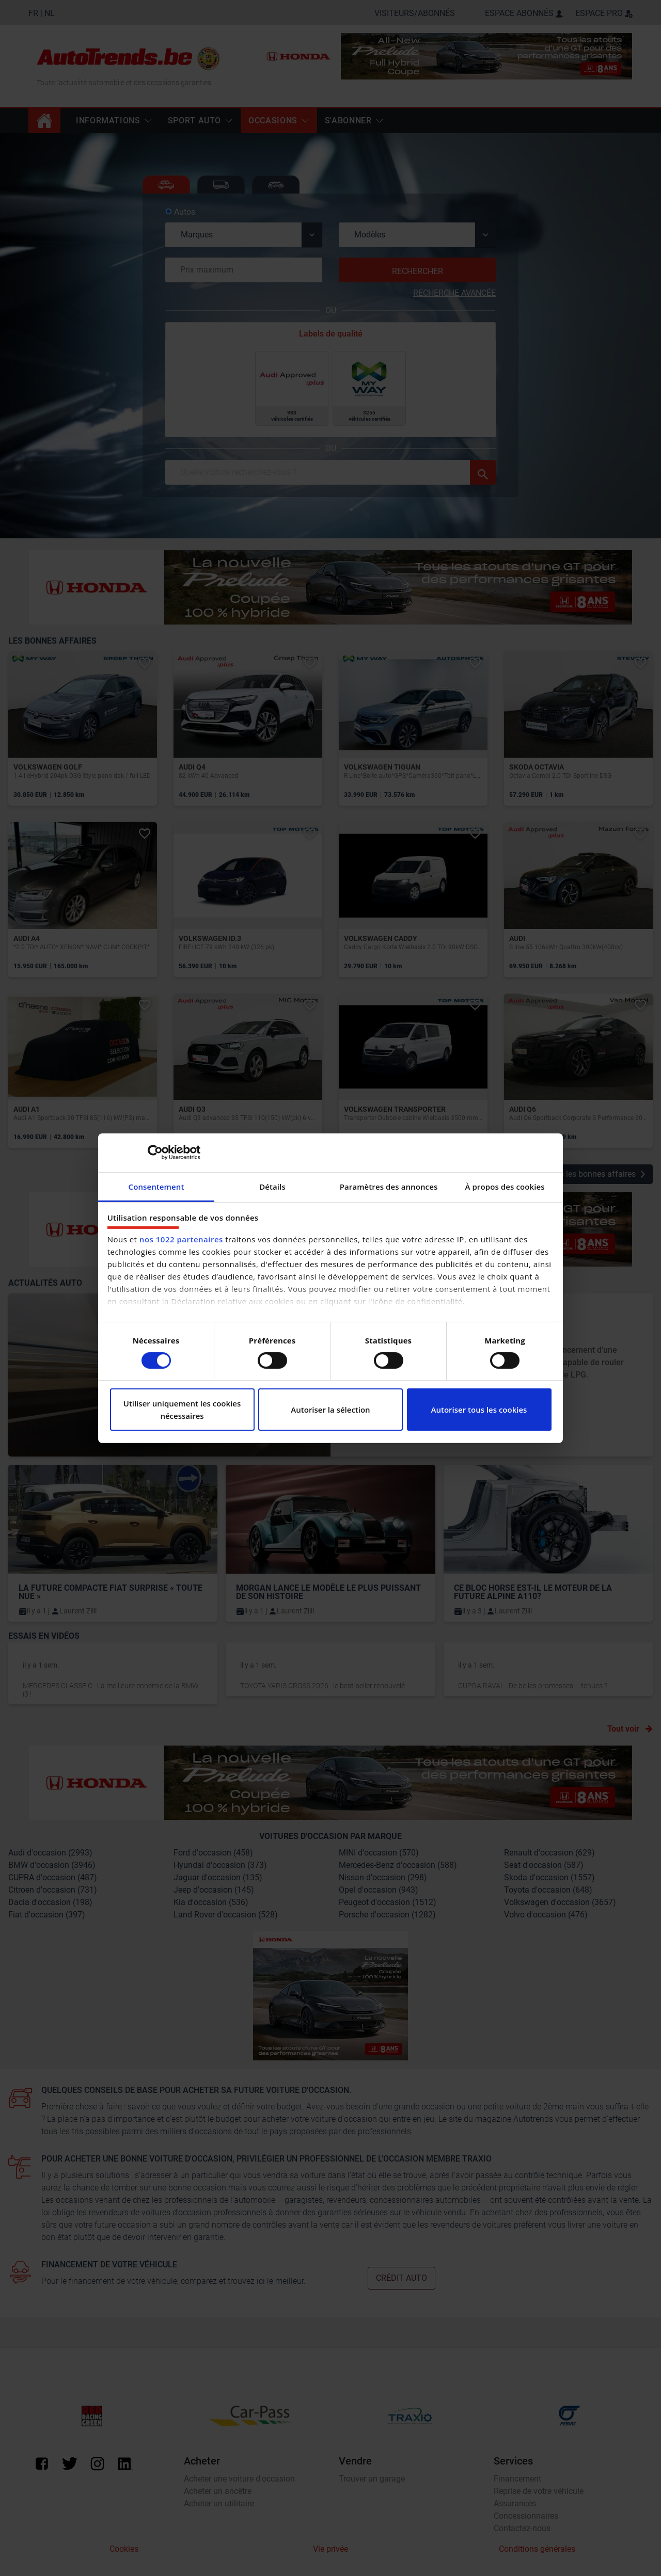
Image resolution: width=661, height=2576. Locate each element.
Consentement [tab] (156, 1186)
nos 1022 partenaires (181, 1239)
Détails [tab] (272, 1186)
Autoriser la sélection (330, 1409)
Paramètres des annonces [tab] (389, 1186)
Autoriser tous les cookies (479, 1409)
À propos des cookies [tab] (504, 1186)
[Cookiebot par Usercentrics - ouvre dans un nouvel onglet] (155, 1152)
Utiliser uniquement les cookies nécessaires (182, 1409)
